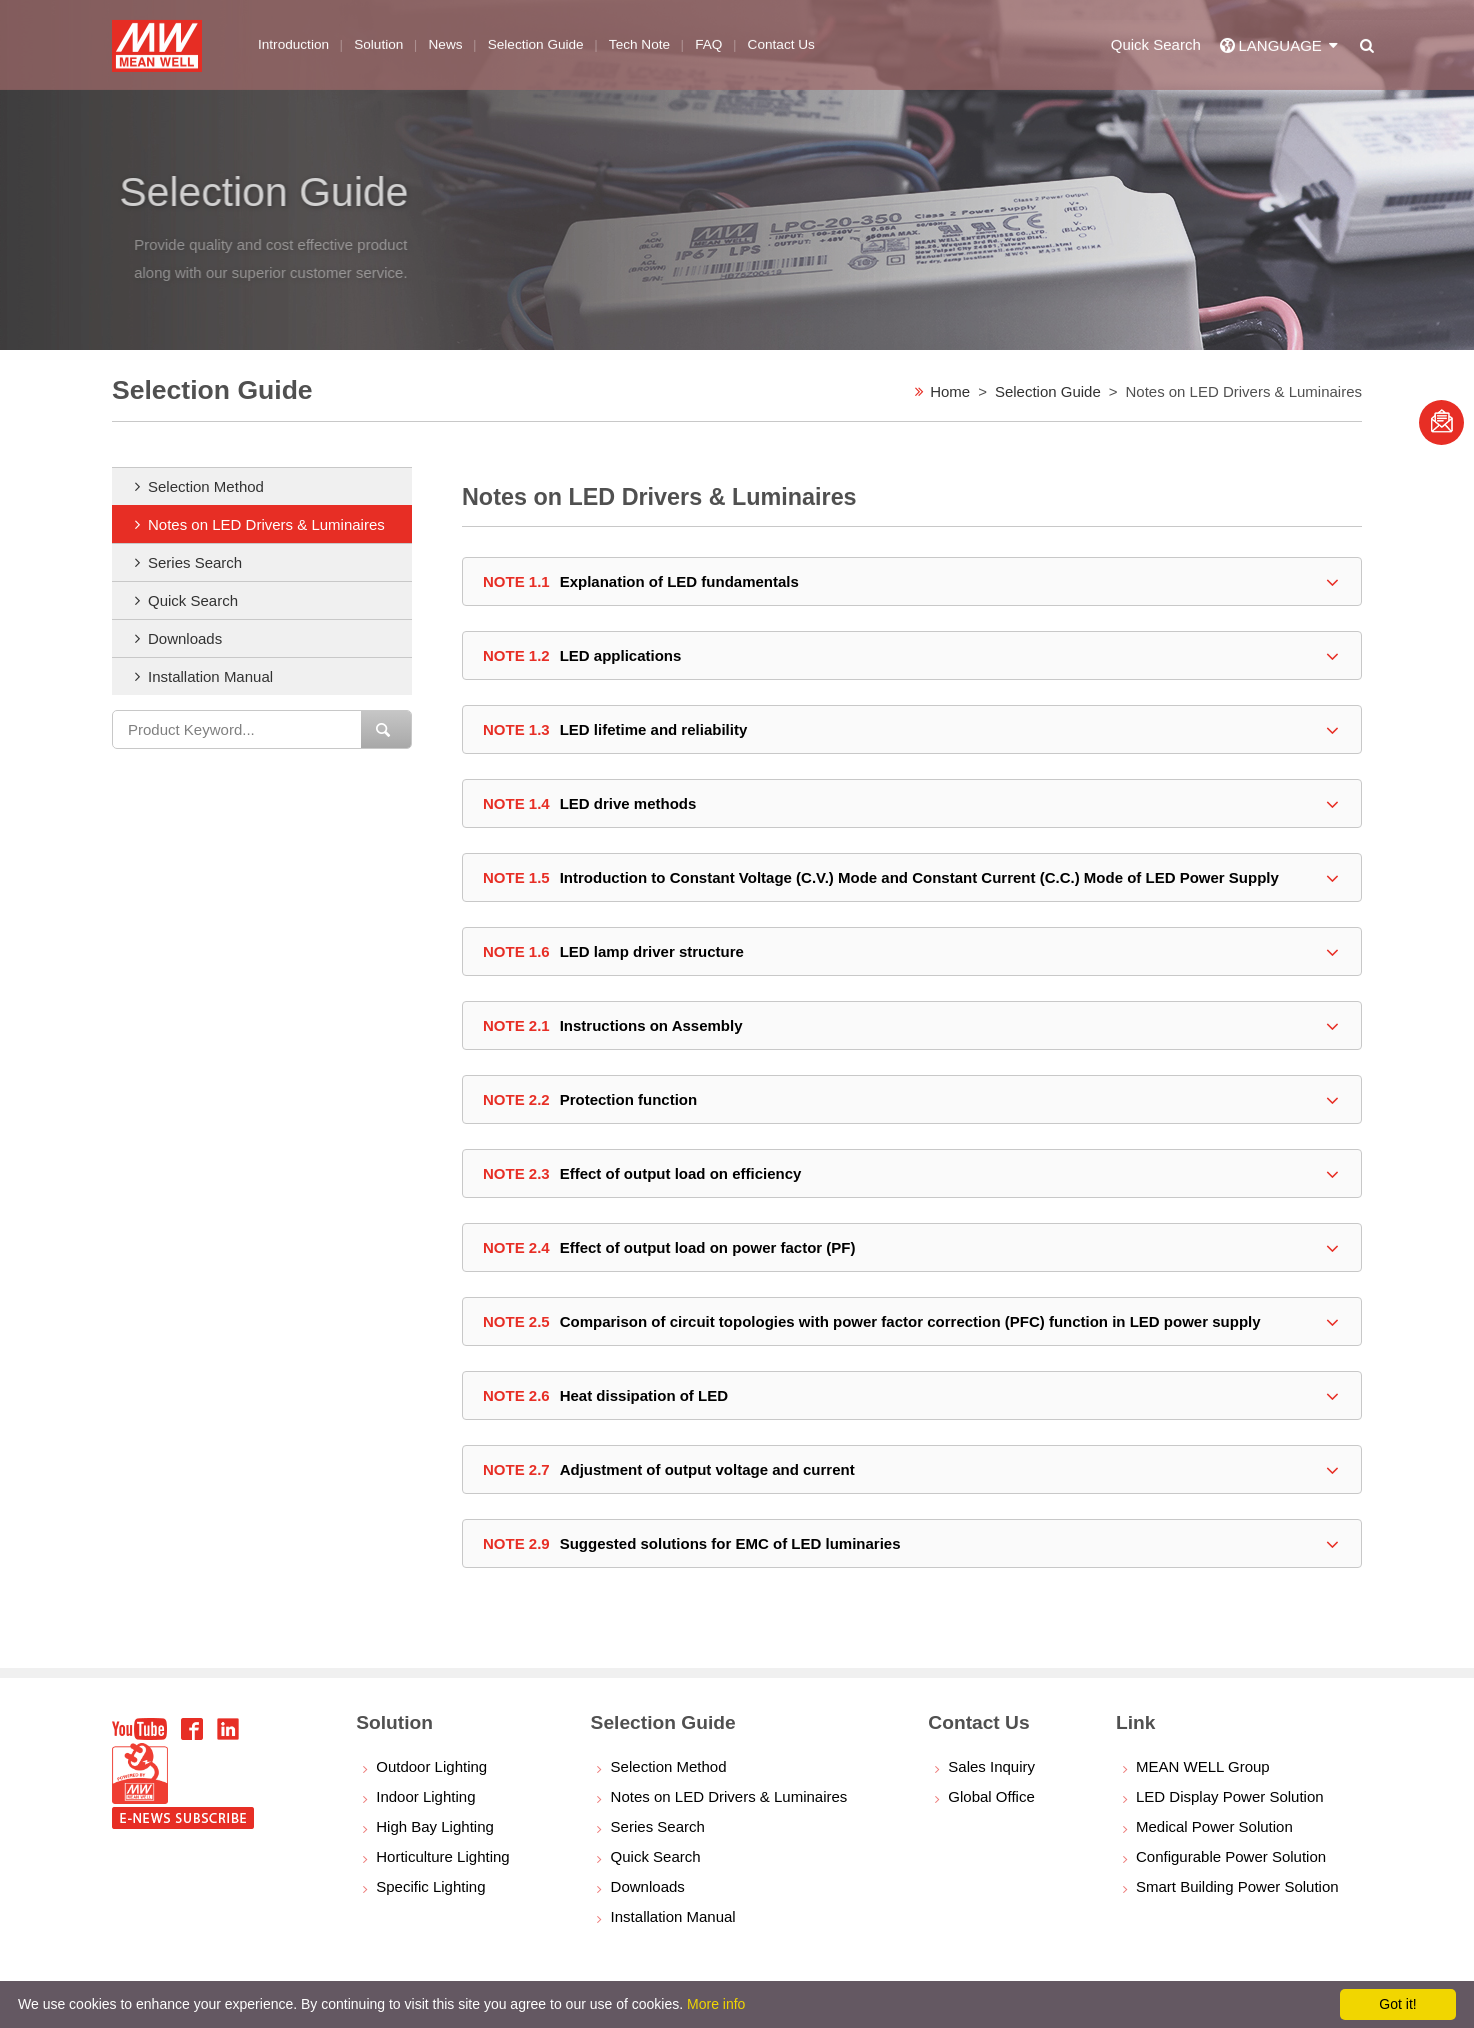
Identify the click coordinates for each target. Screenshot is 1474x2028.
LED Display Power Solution (1230, 1796)
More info (716, 2004)
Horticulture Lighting (442, 1856)
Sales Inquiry (991, 1766)
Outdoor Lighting (431, 1766)
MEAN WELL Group (1203, 1766)
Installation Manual (210, 676)
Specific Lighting (430, 1886)
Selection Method (206, 486)
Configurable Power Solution (1231, 1856)
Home (950, 391)
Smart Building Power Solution (1237, 1886)
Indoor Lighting (425, 1796)
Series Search (195, 562)
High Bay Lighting (435, 1826)
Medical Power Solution (1214, 1826)
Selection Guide (1048, 391)
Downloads (185, 638)
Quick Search (193, 600)
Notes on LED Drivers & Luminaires (266, 524)
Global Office (991, 1796)
